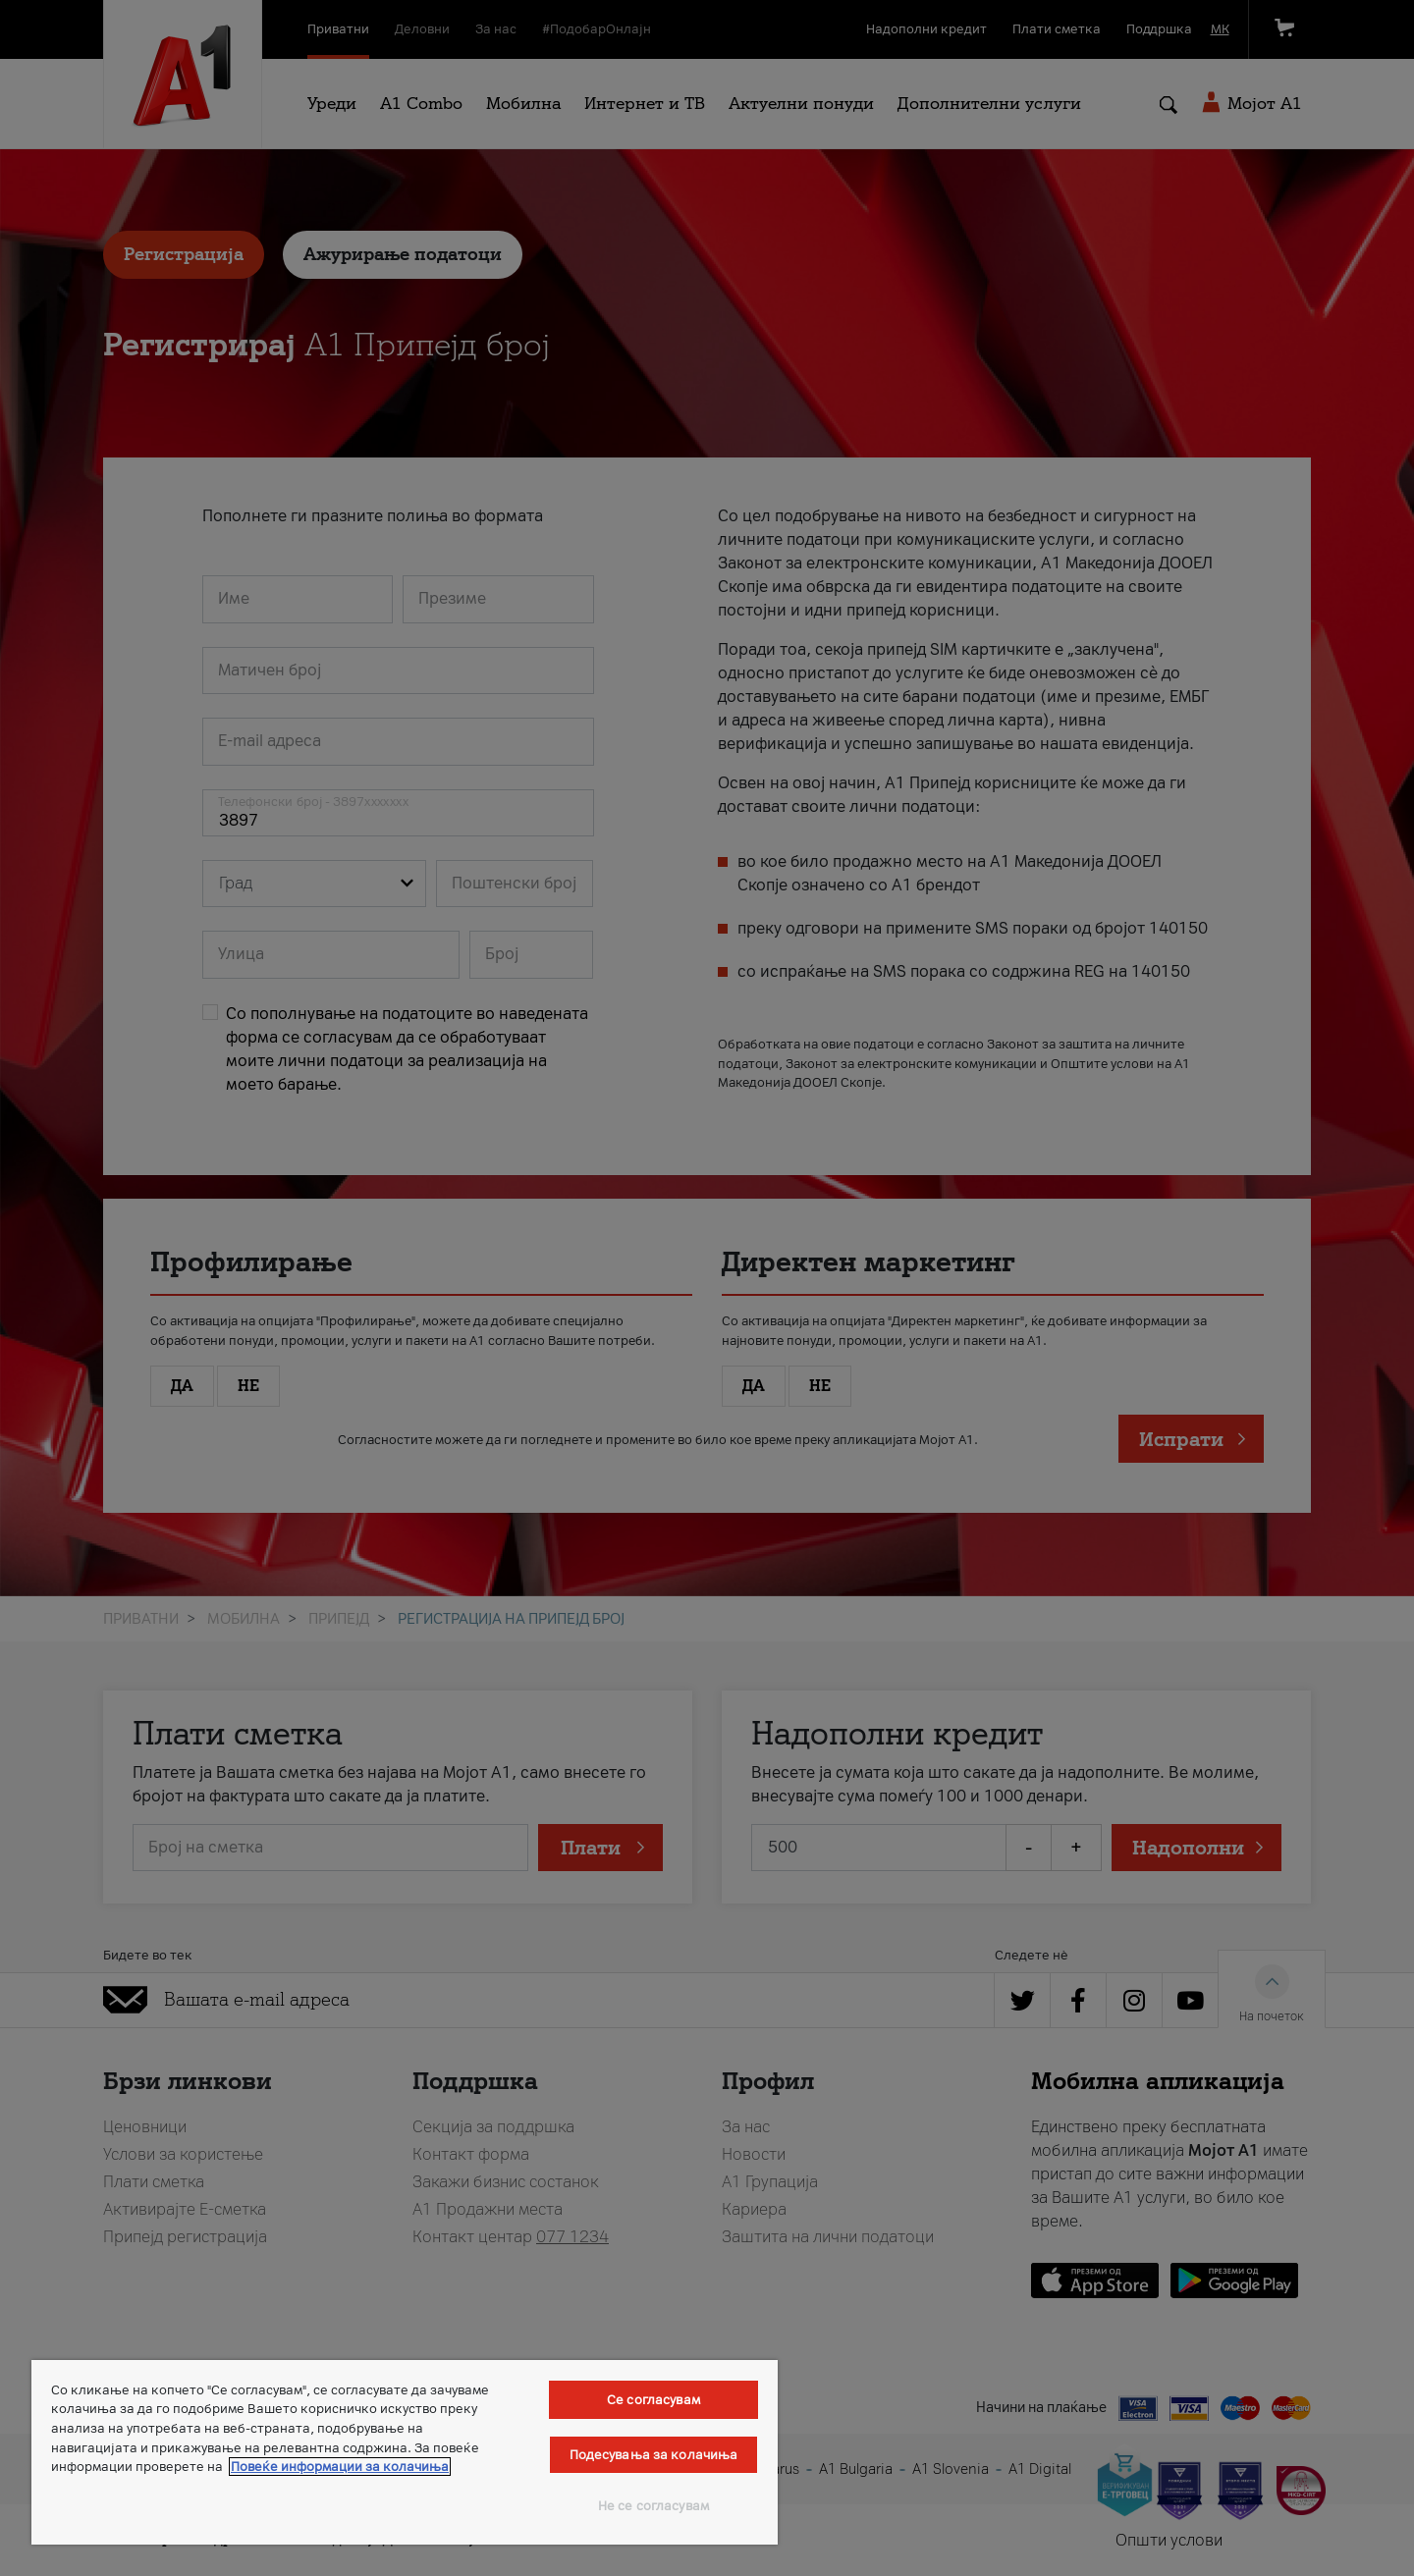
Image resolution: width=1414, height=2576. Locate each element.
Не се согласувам (653, 2505)
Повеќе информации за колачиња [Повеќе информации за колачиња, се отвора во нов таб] (340, 2466)
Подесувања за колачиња (654, 2454)
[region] (404, 2452)
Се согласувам (653, 2399)
